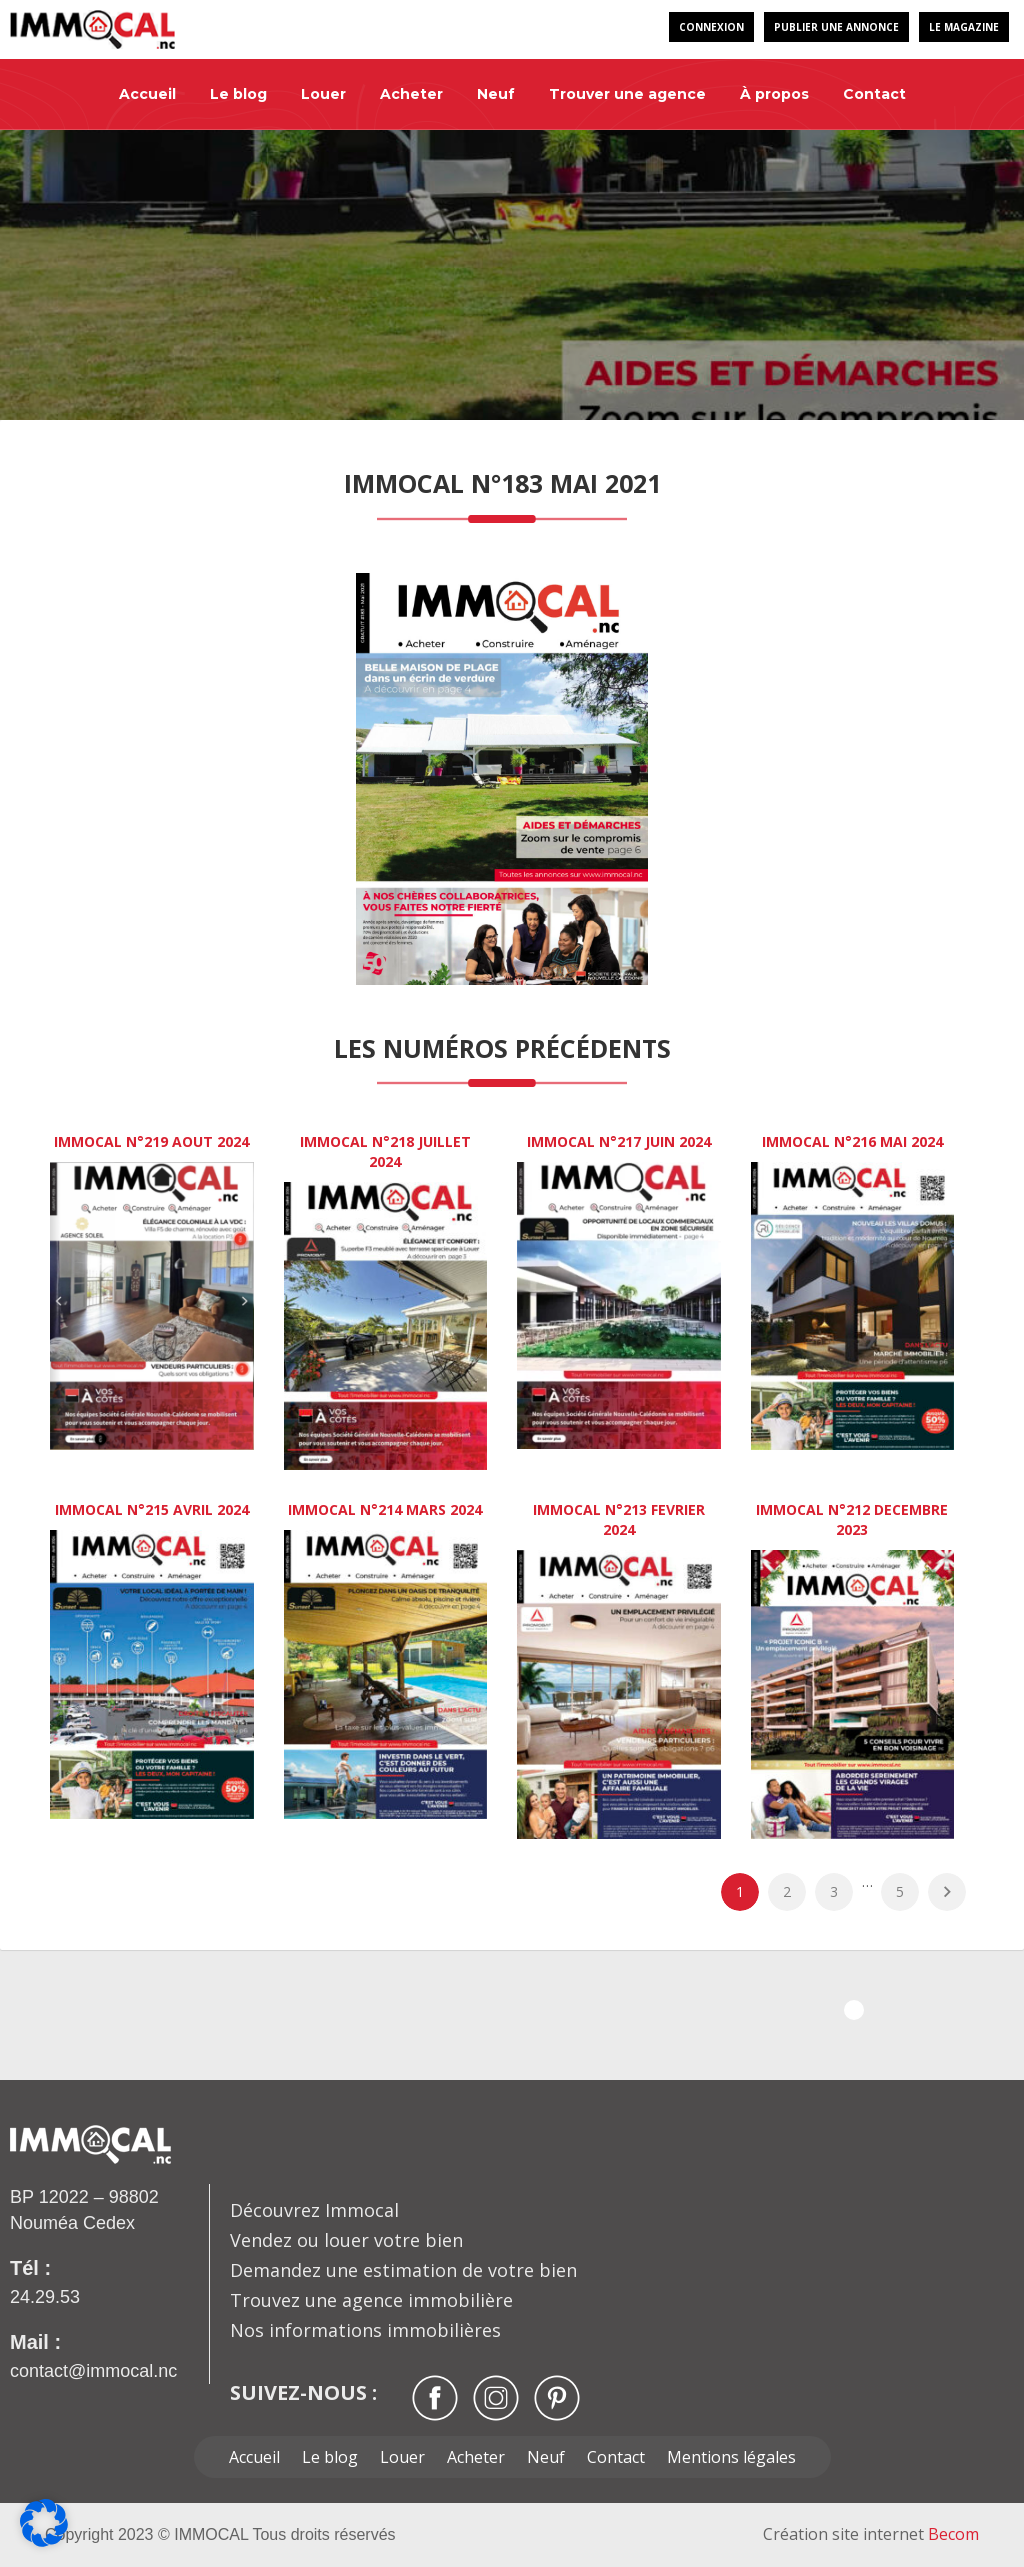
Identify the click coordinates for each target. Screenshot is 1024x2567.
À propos (774, 94)
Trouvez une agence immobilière (371, 2300)
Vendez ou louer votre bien (346, 2240)
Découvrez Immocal (314, 2210)
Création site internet (871, 2534)
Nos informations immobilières (365, 2330)
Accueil (147, 94)
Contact (874, 94)
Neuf (496, 94)
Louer (323, 94)
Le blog (238, 94)
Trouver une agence (627, 94)
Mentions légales (731, 2457)
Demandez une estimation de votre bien (403, 2270)
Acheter (411, 94)
